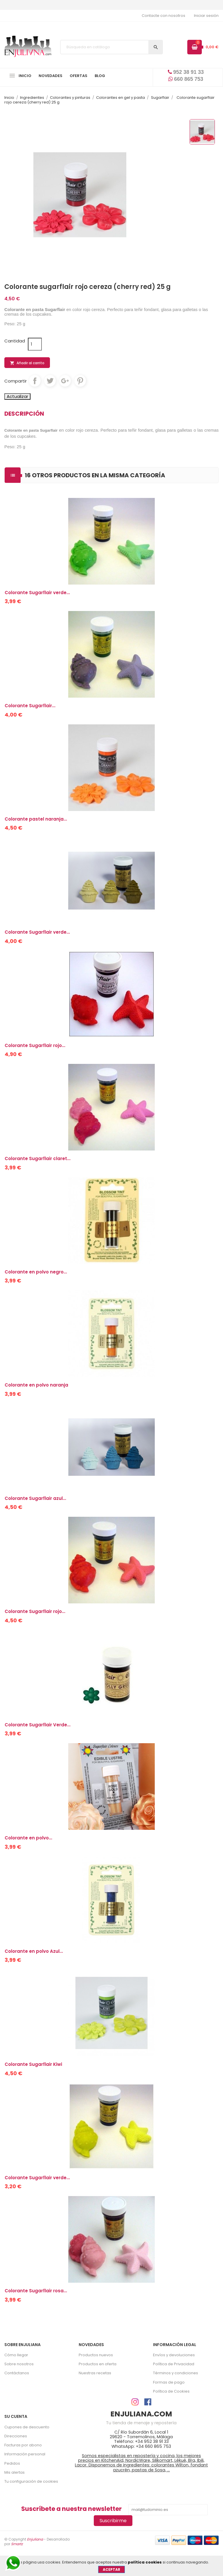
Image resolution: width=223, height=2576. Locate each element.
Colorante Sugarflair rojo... (35, 1045)
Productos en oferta (97, 2364)
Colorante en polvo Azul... (34, 1951)
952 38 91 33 (186, 72)
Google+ (65, 381)
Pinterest (80, 381)
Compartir (35, 381)
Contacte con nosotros (163, 15)
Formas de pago (169, 2382)
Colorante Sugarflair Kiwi (33, 2064)
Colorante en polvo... (28, 1838)
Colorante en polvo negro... (36, 1272)
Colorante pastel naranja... (36, 819)
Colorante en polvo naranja (36, 1385)
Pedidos (12, 2463)
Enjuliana (35, 2539)
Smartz (17, 2543)
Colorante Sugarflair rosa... (36, 2291)
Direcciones (15, 2436)
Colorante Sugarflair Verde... (38, 1725)
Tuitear (50, 381)
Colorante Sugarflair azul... (35, 1498)
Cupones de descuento (26, 2427)
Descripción (24, 413)
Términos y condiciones (175, 2373)
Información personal (24, 2454)
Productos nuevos (96, 2355)
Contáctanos (16, 2373)
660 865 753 (185, 79)
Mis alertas (14, 2472)
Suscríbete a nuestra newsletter (71, 2509)
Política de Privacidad (173, 2364)
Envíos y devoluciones (174, 2355)
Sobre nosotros (19, 2364)
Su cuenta (15, 2416)
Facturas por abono (23, 2445)
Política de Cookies (171, 2391)
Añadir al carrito (27, 363)
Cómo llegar (16, 2355)
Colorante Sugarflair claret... (38, 1158)
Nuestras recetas (95, 2373)
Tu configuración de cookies (31, 2481)
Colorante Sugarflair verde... (37, 592)
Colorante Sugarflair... (30, 706)
